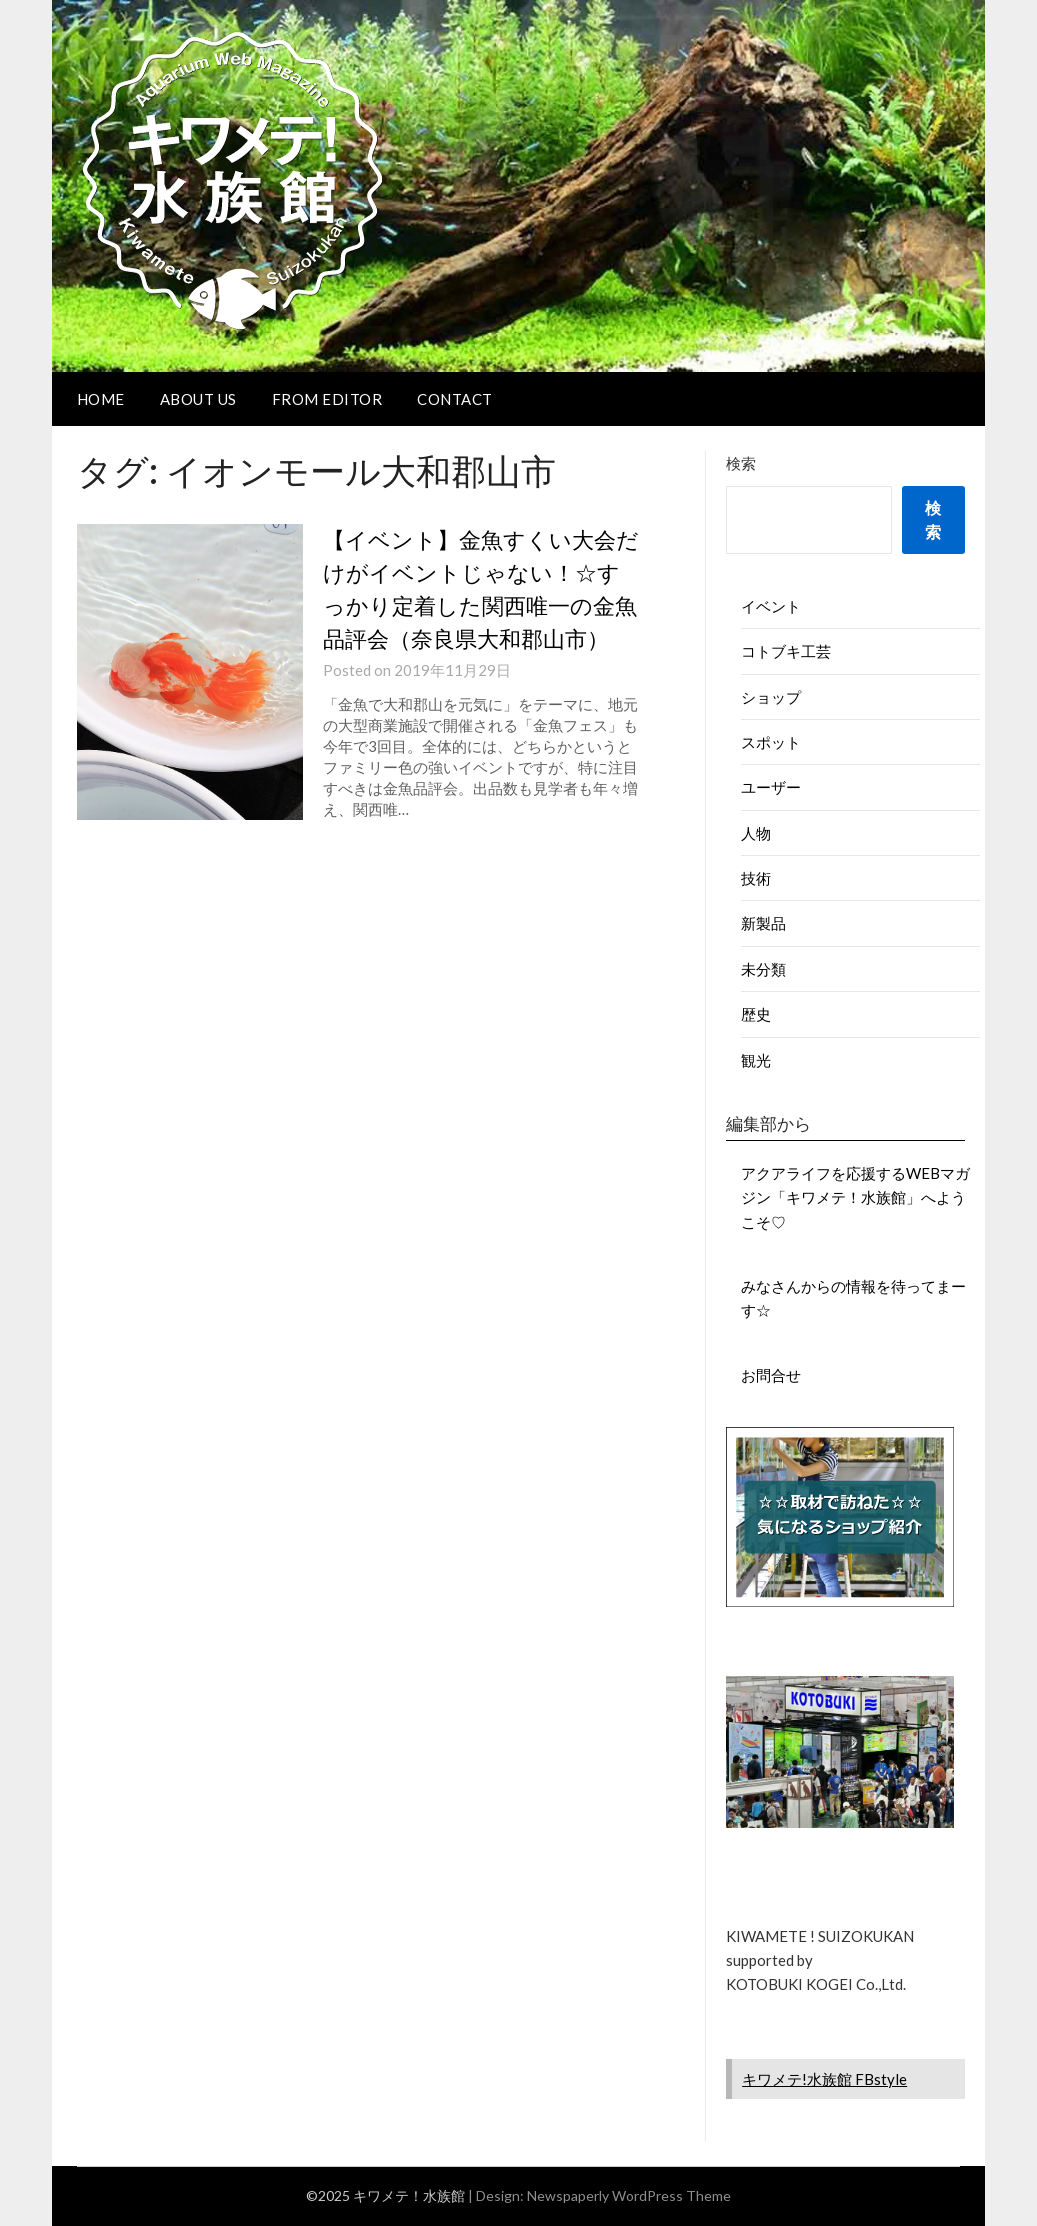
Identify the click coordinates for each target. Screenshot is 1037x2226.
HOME (101, 399)
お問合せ (771, 1375)
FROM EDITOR (327, 399)
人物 (756, 833)
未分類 (763, 969)
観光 (756, 1060)
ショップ (771, 697)
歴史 (756, 1014)
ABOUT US (198, 399)
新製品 (763, 923)
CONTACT (455, 399)
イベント (771, 606)
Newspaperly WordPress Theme (629, 2195)
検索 (741, 463)
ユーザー (771, 787)
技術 (756, 878)
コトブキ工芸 (786, 651)
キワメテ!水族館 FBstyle (824, 2079)
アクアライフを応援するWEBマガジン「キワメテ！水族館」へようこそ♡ (855, 1197)
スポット (771, 742)
